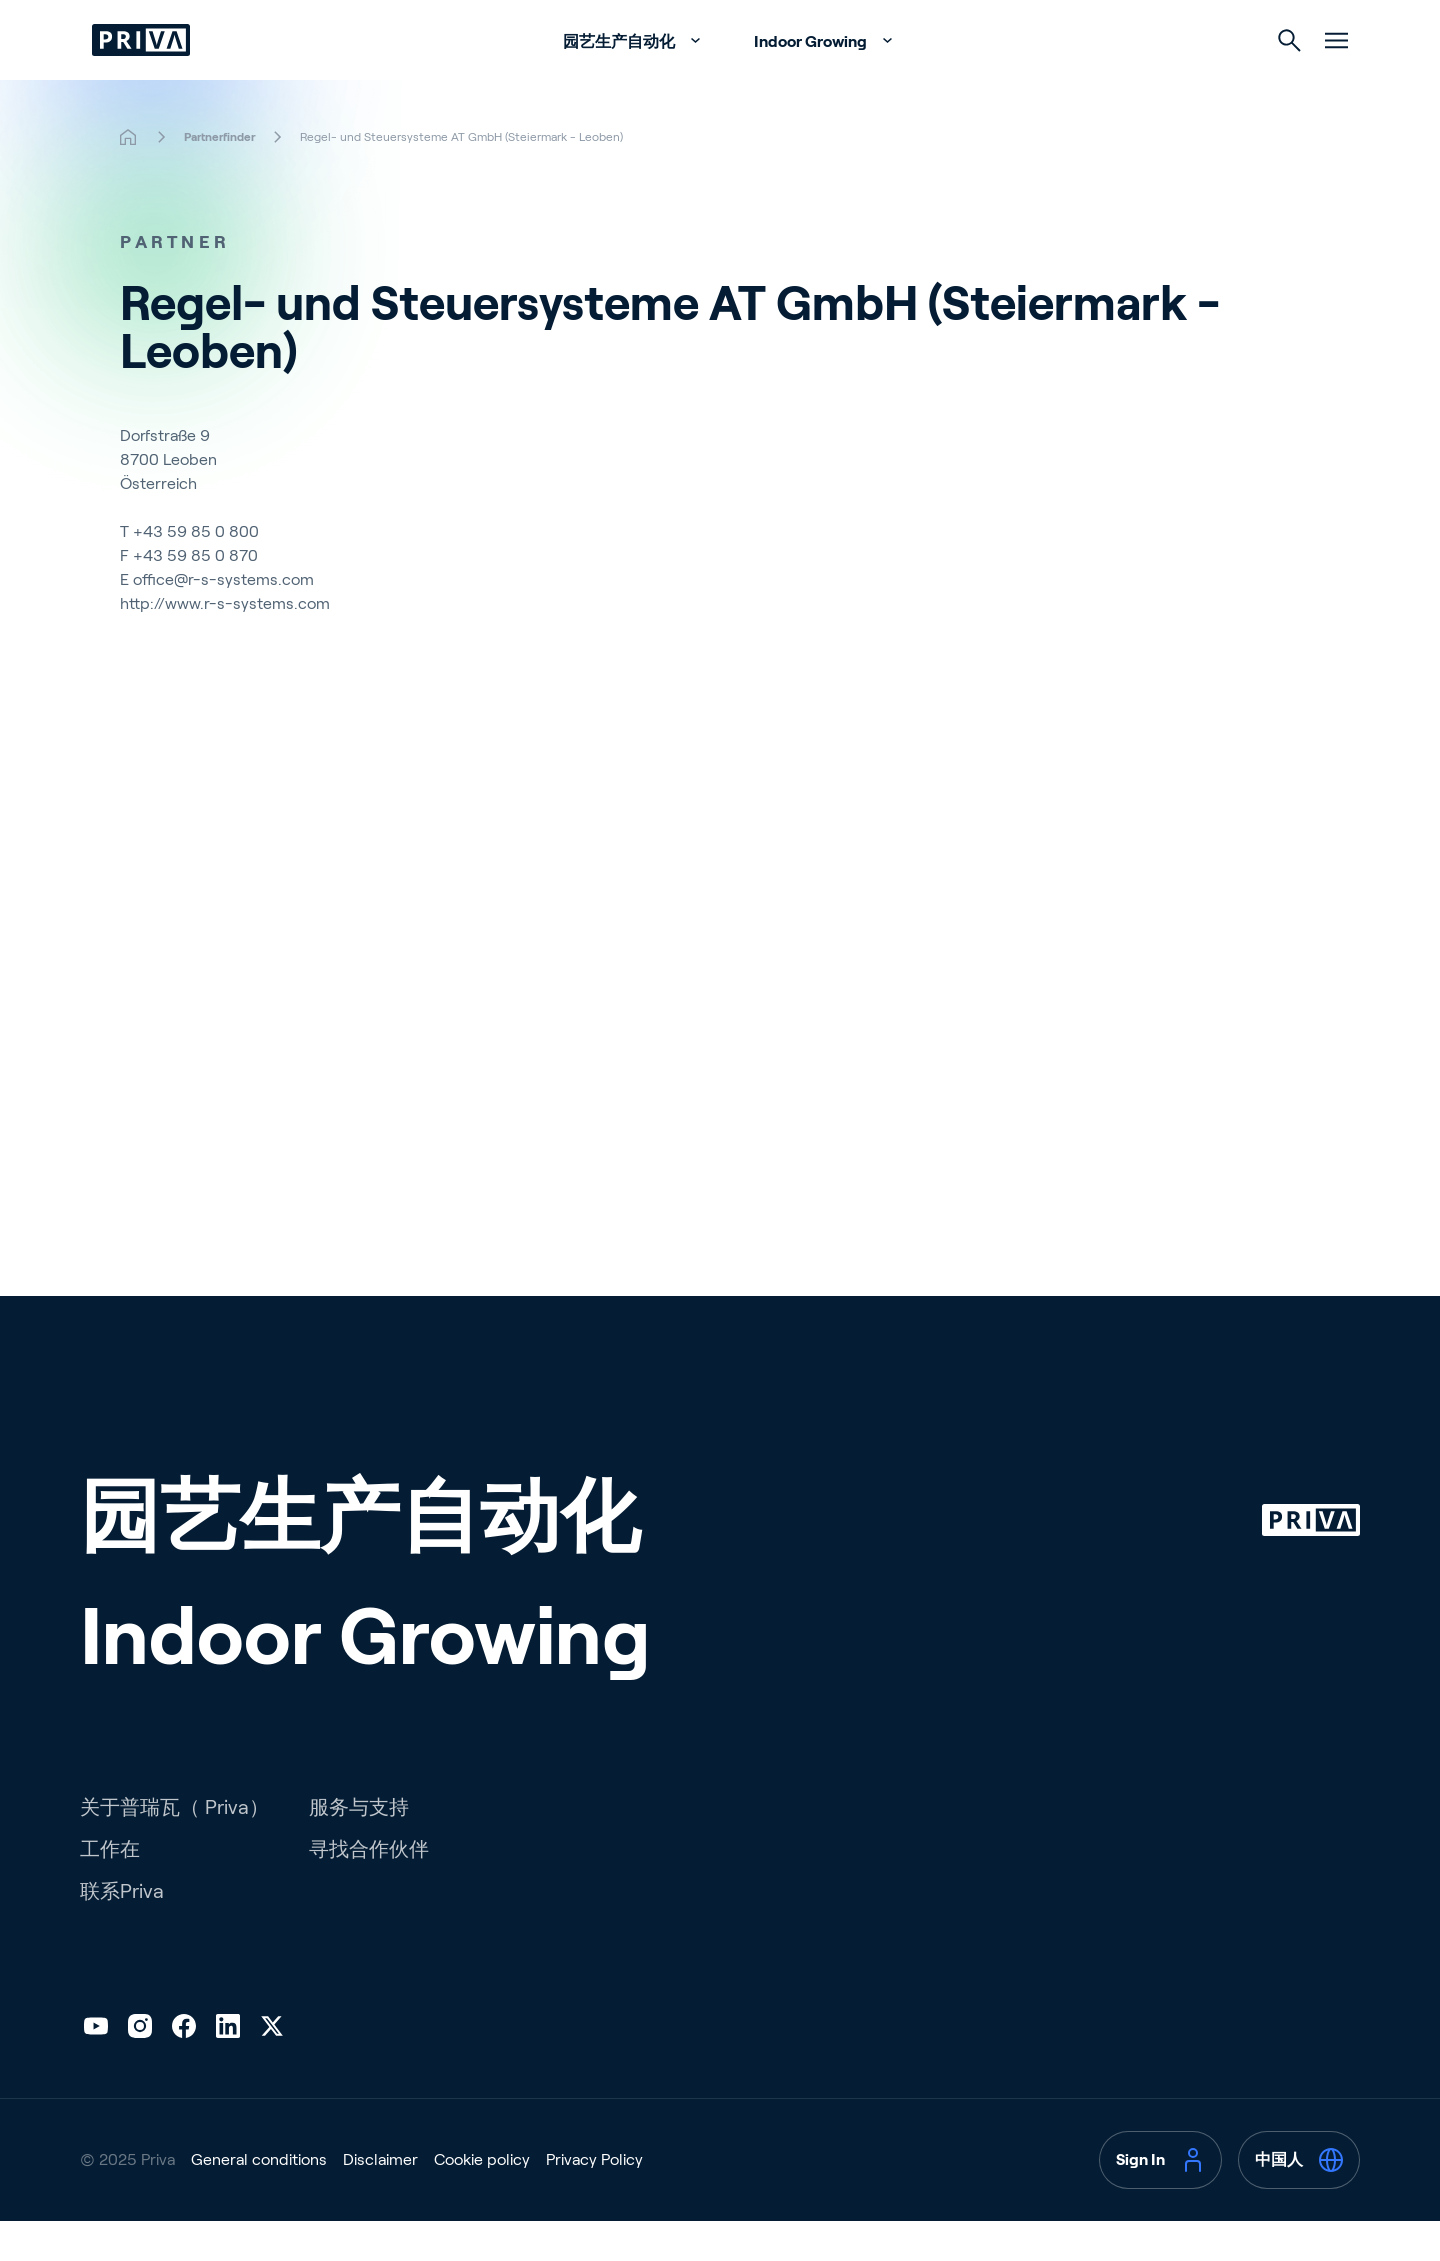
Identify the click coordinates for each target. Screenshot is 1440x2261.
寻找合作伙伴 (369, 1889)
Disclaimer (380, 2199)
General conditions (259, 2199)
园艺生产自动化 (620, 81)
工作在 (110, 1889)
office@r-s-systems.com (223, 619)
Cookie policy (482, 2199)
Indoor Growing (812, 81)
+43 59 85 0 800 (196, 571)
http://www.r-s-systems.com (225, 643)
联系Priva (122, 1931)
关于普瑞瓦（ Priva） (174, 1847)
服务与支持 (359, 1847)
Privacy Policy (594, 2199)
